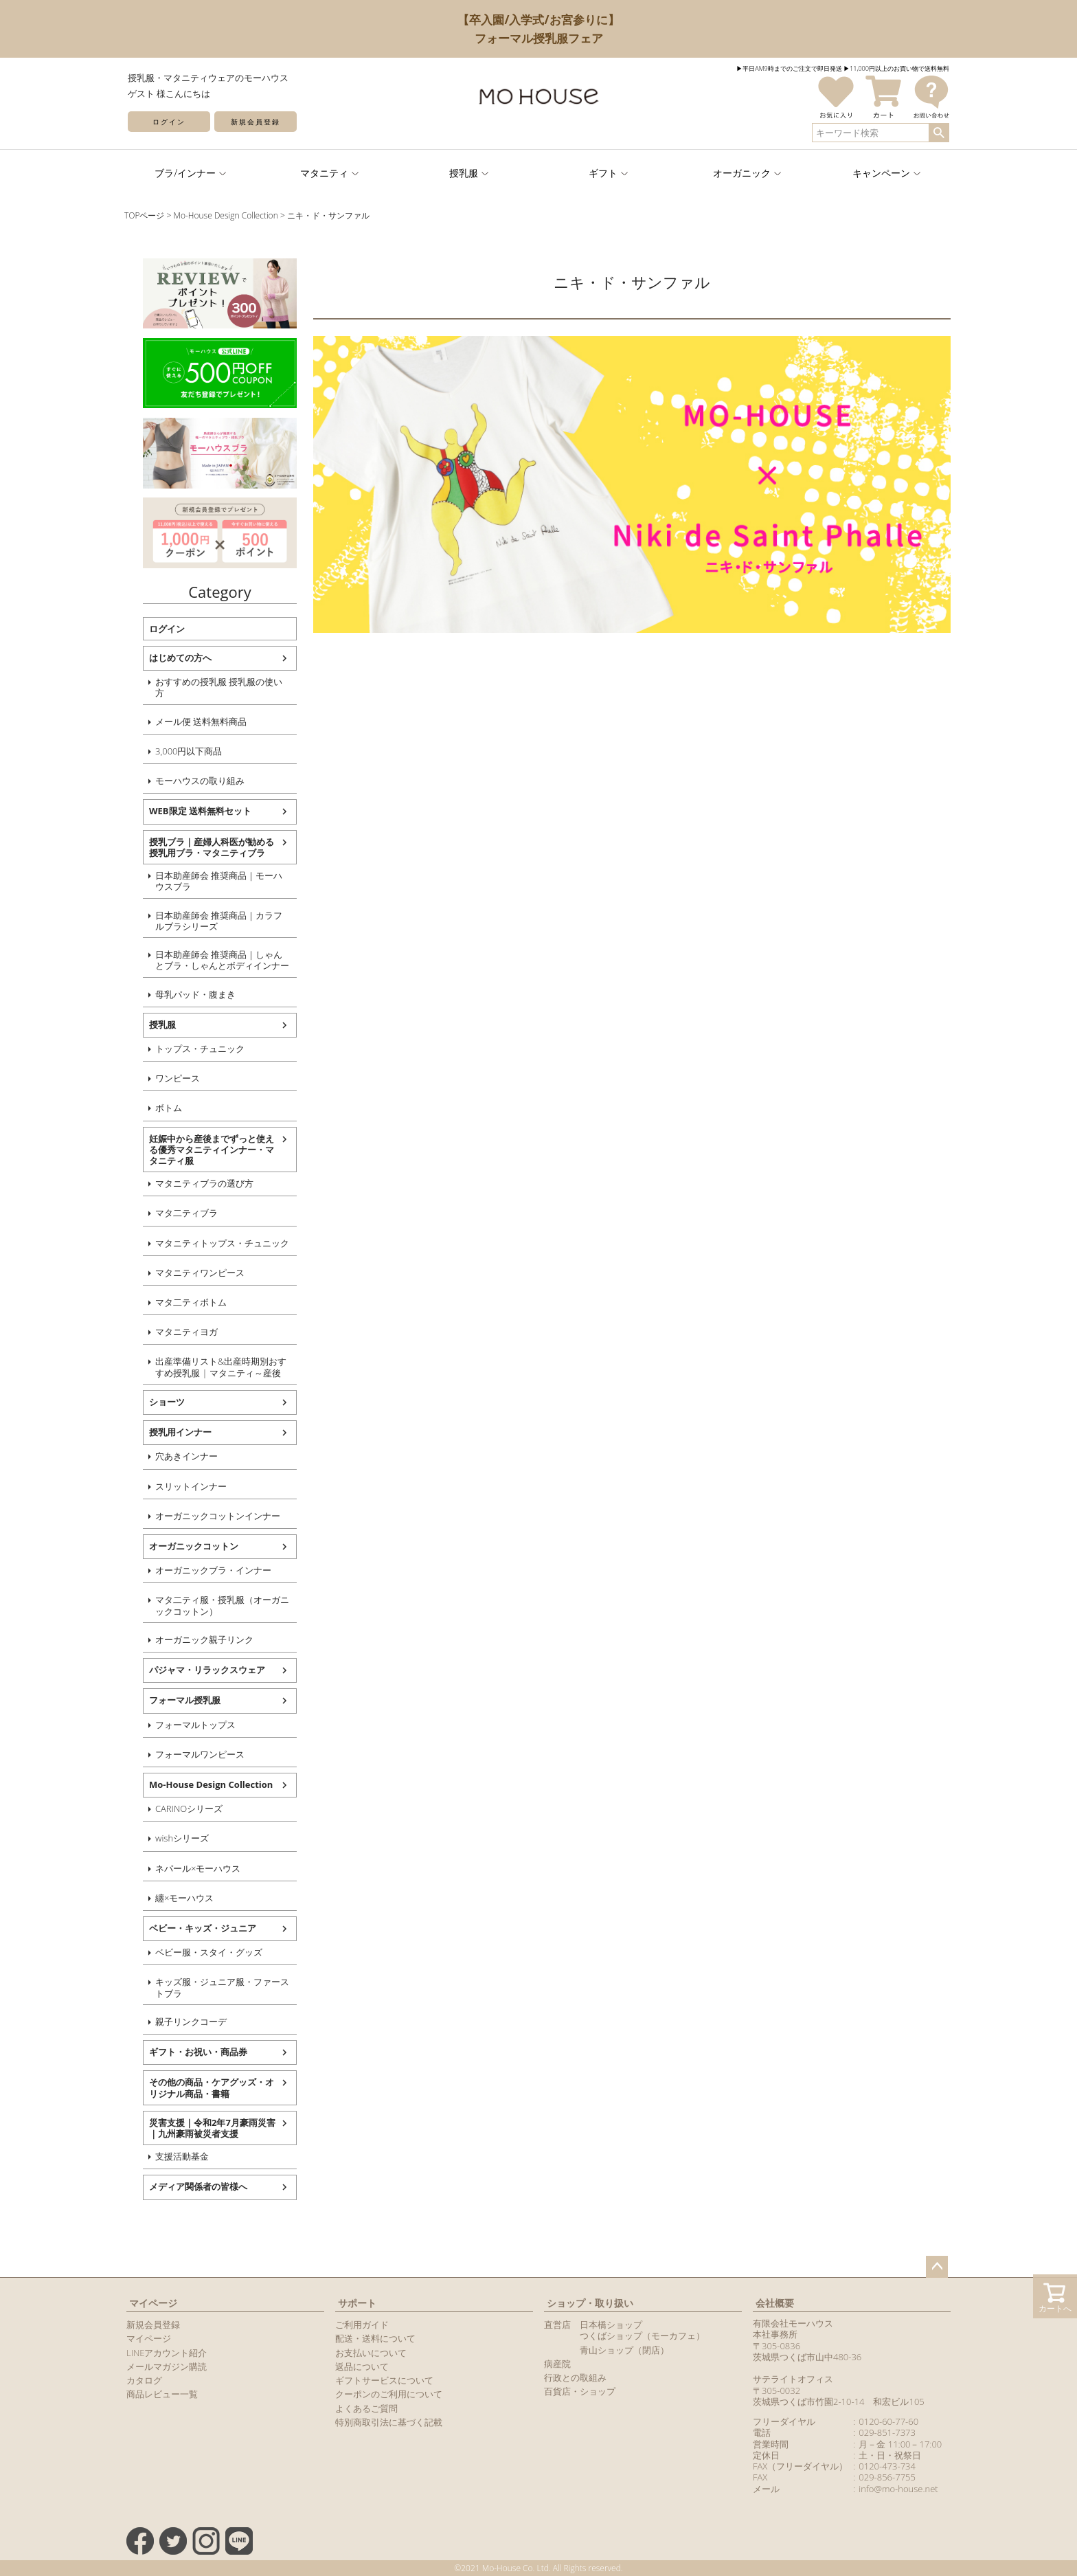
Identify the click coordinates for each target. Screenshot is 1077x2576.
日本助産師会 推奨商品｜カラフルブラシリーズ (207, 920)
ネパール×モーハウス (186, 1868)
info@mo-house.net (898, 2489)
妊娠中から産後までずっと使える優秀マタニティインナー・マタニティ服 (200, 1149)
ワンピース (166, 1078)
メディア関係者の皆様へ (187, 2186)
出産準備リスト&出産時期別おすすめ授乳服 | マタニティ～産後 (209, 1366)
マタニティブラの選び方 (193, 1183)
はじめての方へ (169, 657)
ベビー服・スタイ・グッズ (197, 1952)
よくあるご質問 (366, 2408)
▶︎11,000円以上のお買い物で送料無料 (896, 68)
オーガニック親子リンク (193, 1639)
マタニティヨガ (175, 1331)
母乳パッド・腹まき (184, 994)
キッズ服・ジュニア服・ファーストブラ (211, 1987)
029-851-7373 (887, 2432)
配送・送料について (375, 2338)
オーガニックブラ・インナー (202, 1570)
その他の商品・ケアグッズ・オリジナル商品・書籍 (200, 2087)
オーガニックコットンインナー (206, 1516)
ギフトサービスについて (384, 2380)
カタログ (144, 2380)
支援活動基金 (171, 2156)
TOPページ (144, 215)
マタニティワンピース (189, 1272)
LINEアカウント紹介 (166, 2353)
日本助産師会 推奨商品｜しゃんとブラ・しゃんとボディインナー (211, 960)
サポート (357, 2302)
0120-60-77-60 (888, 2421)
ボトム (157, 1107)
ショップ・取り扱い (590, 2302)
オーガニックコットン (182, 1546)
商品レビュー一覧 (162, 2394)
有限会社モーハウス (793, 2323)
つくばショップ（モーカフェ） (642, 2335)
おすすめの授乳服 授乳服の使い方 (207, 687)
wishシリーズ (171, 1838)
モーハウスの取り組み (189, 780)
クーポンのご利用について (388, 2394)
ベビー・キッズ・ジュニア (191, 1928)
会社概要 (775, 2302)
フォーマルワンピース (189, 1754)
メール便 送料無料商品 (190, 721)
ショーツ (156, 1402)
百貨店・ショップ (579, 2391)
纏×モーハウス (173, 1898)
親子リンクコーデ (180, 2021)
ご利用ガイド (362, 2324)
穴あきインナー (175, 1456)
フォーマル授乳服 (173, 1700)
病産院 (557, 2363)
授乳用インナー (169, 1432)
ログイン (168, 121)
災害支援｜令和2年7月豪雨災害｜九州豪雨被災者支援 (201, 2128)
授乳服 (151, 1024)
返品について (362, 2366)
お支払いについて (371, 2353)
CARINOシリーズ (178, 1808)
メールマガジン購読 (166, 2366)
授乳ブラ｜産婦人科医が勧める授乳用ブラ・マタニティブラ (200, 847)
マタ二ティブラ (175, 1213)
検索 (939, 133)
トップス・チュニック (189, 1048)
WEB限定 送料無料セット (189, 811)
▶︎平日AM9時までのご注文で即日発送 (789, 68)
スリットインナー (180, 1486)
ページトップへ (937, 2267)
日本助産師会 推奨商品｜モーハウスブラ (207, 881)
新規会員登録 (255, 121)
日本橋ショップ (611, 2324)
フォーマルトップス (184, 1724)
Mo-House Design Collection (226, 215)
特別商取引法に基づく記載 (388, 2422)
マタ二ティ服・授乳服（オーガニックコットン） (211, 1605)
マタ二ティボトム (180, 1302)
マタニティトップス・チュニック (211, 1243)
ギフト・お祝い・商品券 (187, 2052)
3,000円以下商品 (177, 751)
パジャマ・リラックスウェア (196, 1670)
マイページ (153, 2302)
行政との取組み (575, 2377)
